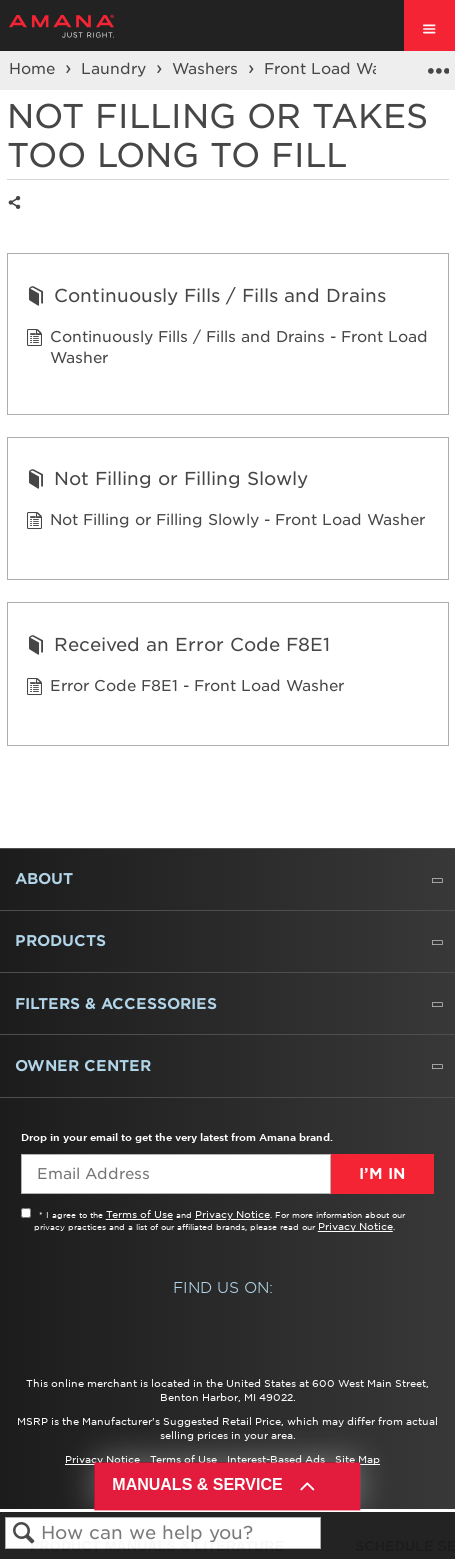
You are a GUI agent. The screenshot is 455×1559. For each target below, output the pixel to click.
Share (19, 219)
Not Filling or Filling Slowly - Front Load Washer (225, 522)
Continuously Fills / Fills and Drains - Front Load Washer (227, 349)
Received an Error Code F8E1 (178, 647)
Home (34, 69)
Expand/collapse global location (438, 64)
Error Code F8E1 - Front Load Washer (185, 688)
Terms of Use (139, 1214)
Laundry (116, 69)
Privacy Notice (232, 1214)
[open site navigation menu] (429, 25)
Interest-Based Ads (276, 1459)
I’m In (382, 1174)
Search (23, 1533)
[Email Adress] (175, 1174)
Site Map (357, 1459)
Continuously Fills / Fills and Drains (206, 298)
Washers (207, 69)
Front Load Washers (345, 69)
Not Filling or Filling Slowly (167, 481)
